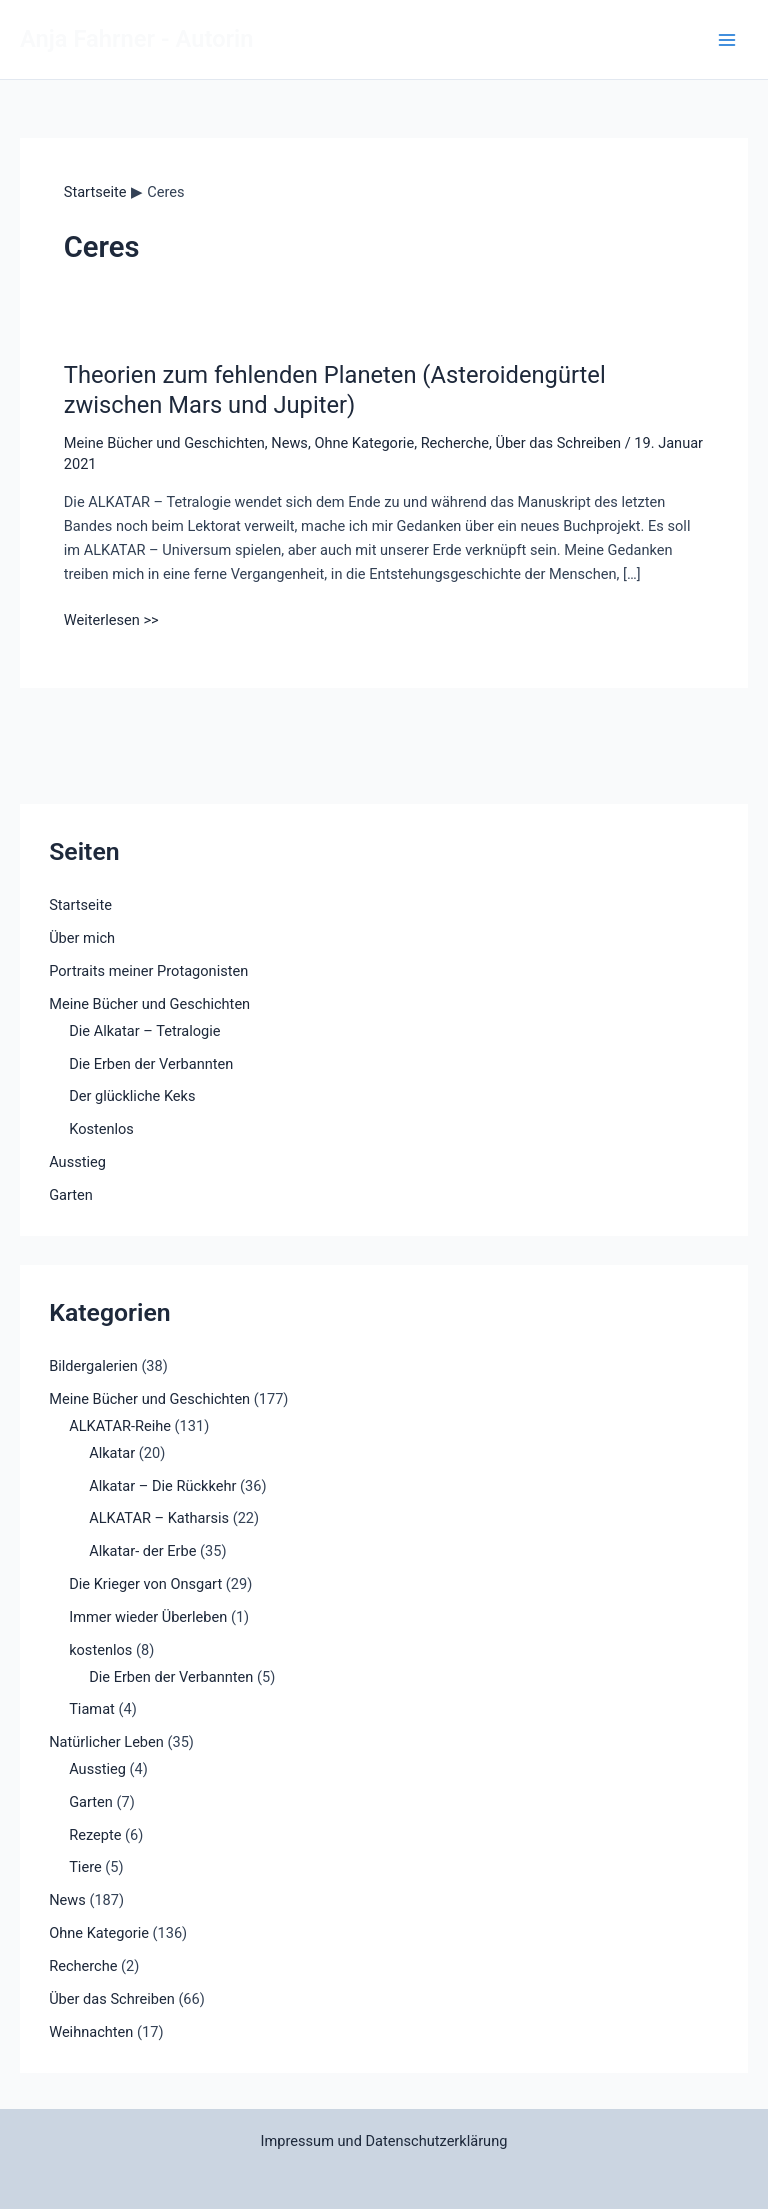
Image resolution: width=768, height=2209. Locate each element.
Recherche (455, 443)
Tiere (85, 1867)
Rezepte (95, 1835)
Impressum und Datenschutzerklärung (384, 2141)
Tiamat (92, 1709)
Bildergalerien (93, 1366)
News (289, 443)
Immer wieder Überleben (148, 1617)
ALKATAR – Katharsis (159, 1518)
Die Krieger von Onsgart (145, 1584)
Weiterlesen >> (111, 620)
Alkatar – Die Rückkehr (162, 1486)
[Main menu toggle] (727, 40)
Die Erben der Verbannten (151, 1064)
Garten (71, 1195)
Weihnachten (91, 2032)
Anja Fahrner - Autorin (137, 39)
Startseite (80, 905)
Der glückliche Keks (132, 1096)
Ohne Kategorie (364, 443)
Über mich (82, 938)
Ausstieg (77, 1162)
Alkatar (112, 1453)
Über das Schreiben (558, 443)
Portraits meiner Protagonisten (148, 971)
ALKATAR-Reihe (120, 1426)
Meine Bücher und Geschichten (164, 443)
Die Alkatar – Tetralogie (144, 1031)
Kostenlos (101, 1129)
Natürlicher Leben (106, 1742)
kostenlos (100, 1650)
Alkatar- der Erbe (142, 1551)
